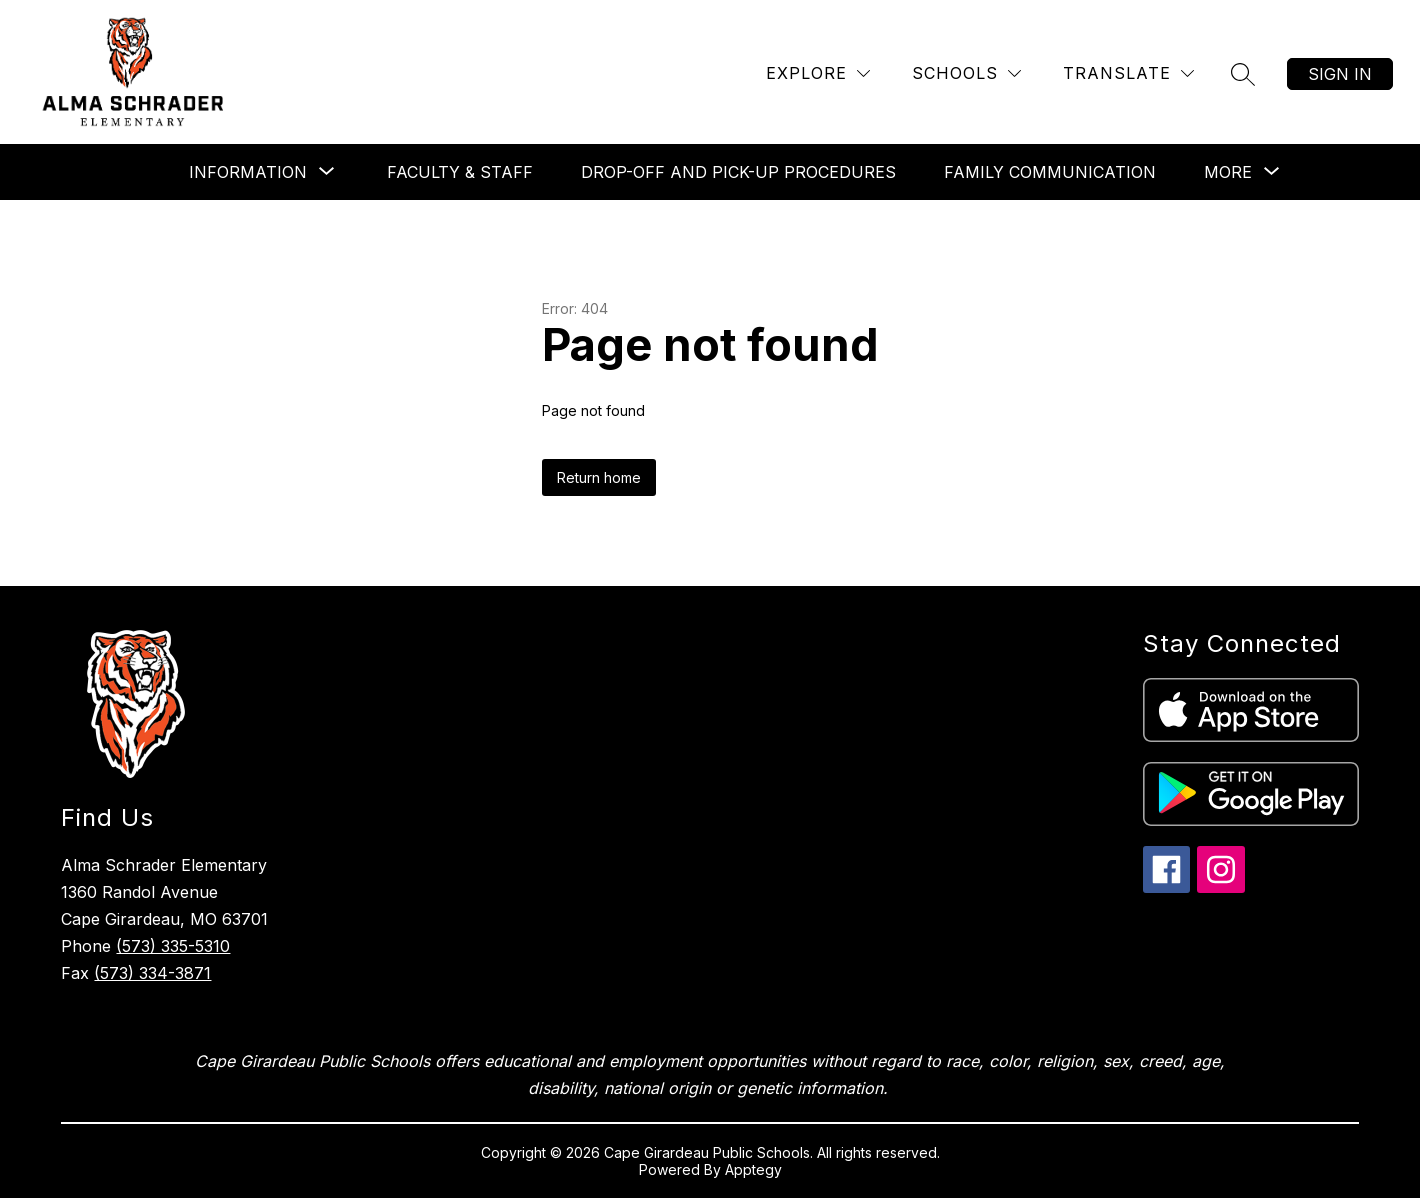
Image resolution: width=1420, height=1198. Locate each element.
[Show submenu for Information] (248, 172)
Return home (599, 477)
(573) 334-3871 (152, 973)
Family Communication (1050, 172)
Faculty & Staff (460, 172)
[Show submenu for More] (1228, 172)
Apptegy (753, 1169)
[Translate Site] (1128, 73)
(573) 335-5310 (173, 946)
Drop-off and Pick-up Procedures (738, 172)
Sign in (1340, 74)
